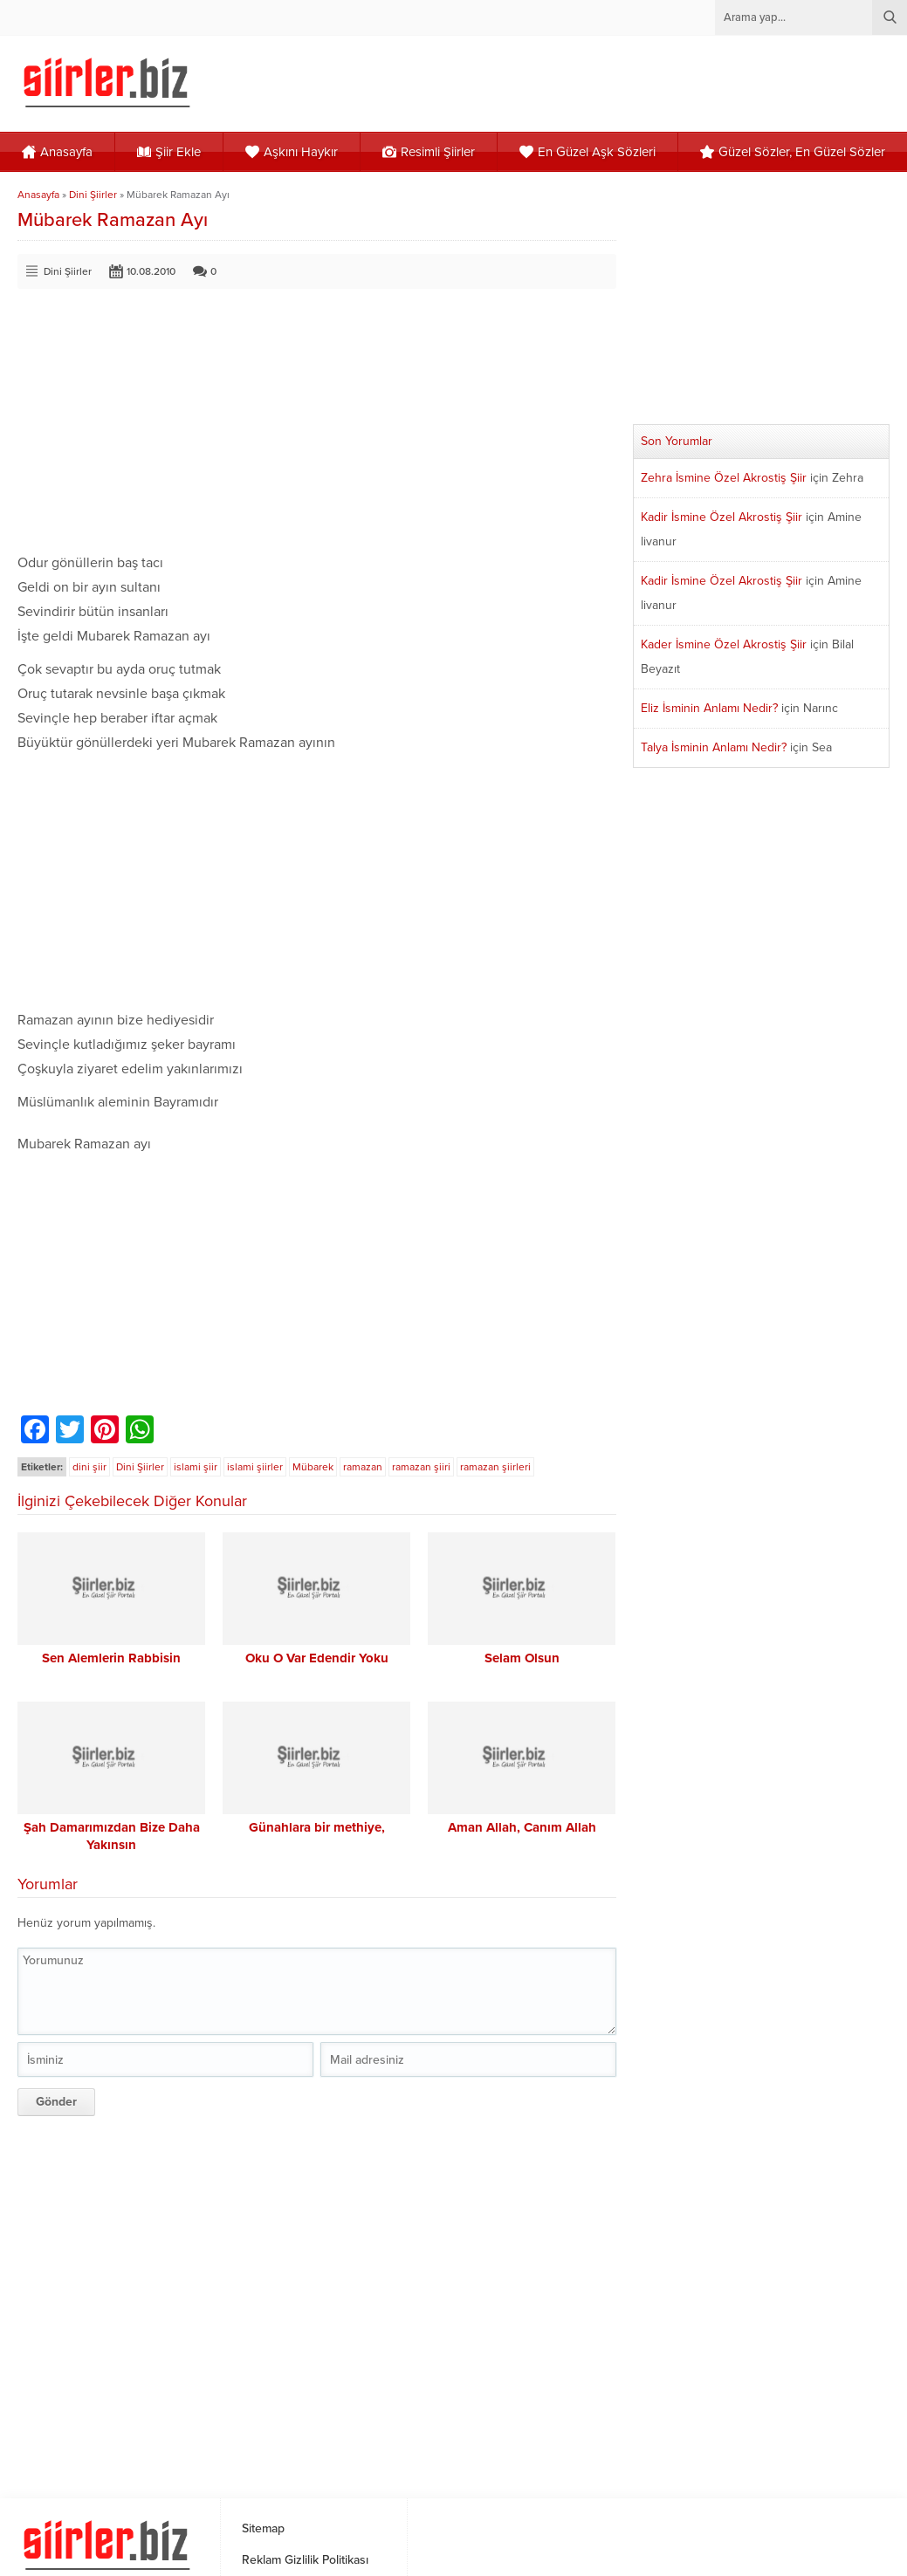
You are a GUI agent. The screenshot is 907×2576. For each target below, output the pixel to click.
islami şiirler (255, 1467)
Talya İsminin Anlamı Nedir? (714, 747)
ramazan (362, 1467)
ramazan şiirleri (495, 1467)
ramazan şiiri (421, 1467)
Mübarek (312, 1467)
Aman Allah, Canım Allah (522, 1827)
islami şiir (195, 1467)
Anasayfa (38, 194)
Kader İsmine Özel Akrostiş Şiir (724, 644)
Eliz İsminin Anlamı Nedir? (709, 708)
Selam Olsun (522, 1658)
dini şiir (89, 1467)
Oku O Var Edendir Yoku (316, 1658)
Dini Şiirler (93, 194)
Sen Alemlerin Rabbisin (111, 1658)
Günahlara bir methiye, (317, 1827)
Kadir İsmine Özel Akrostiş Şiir (721, 517)
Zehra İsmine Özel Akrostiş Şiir (724, 477)
